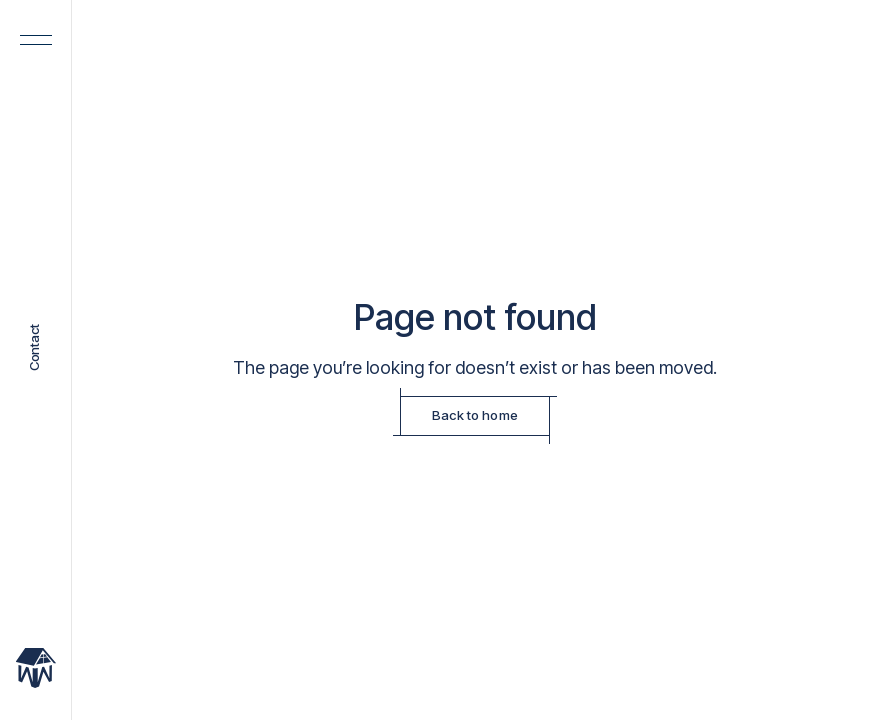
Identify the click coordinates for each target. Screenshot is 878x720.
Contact (35, 348)
